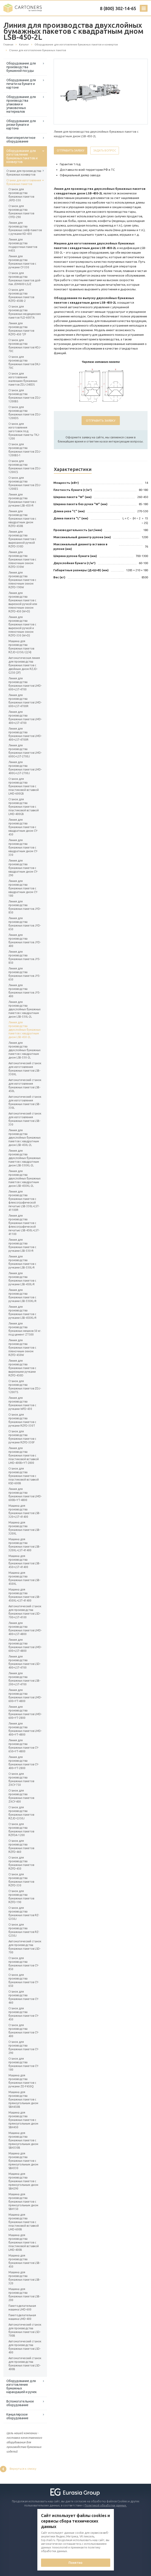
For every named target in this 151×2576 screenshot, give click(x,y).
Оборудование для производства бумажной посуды (21, 67)
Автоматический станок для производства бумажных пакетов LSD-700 (24, 1947)
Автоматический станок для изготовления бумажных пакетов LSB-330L (24, 1102)
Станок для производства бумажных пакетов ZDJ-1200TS (24, 1387)
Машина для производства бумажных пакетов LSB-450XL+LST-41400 (24, 1595)
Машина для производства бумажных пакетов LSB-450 (24, 2261)
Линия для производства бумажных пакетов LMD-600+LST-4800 (25, 1645)
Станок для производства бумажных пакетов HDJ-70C (24, 346)
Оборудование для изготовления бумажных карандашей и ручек (21, 2386)
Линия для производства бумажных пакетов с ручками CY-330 (22, 262)
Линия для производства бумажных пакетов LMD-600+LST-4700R (25, 701)
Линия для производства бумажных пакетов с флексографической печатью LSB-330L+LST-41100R (23, 1200)
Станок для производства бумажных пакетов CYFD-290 (21, 211)
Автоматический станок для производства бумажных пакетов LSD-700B (24, 2330)
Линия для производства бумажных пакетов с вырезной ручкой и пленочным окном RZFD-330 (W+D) (22, 626)
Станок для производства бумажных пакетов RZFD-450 (21, 1863)
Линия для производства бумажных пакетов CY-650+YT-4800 (23, 1746)
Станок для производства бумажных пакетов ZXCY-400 (21, 1796)
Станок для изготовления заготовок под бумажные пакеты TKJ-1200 (24, 431)
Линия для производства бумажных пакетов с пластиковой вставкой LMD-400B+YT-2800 (23, 1455)
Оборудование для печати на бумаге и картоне (21, 83)
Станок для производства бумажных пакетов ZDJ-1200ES (24, 483)
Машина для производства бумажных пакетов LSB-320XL (24, 1528)
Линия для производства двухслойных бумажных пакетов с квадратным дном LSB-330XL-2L (24, 1158)
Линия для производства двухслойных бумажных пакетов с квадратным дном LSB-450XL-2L (24, 1178)
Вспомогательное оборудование (20, 2403)
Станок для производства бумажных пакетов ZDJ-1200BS (24, 396)
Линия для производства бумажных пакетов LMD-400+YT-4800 (25, 1729)
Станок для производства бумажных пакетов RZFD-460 (21, 1846)
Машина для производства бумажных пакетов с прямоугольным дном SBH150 (23, 2201)
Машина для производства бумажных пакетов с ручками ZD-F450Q (22, 2081)
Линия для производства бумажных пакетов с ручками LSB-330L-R (22, 1262)
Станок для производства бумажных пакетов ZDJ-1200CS (24, 466)
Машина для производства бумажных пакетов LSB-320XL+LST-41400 (24, 1545)
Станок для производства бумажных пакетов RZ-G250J (23, 1930)
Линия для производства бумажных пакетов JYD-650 (24, 924)
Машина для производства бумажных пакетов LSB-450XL (24, 1578)
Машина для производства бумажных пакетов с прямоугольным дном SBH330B (23, 2140)
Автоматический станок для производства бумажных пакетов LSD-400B (24, 2364)
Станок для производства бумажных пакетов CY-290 (23, 2047)
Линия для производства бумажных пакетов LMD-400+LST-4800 (25, 1628)
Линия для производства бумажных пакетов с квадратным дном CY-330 (23, 847)
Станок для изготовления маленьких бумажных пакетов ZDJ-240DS (22, 379)
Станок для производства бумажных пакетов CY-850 (23, 1964)
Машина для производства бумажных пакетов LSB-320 (24, 2278)
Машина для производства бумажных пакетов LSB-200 (24, 2295)
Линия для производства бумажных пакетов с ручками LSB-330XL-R (22, 1295)
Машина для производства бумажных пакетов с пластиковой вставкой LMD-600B (23, 2222)
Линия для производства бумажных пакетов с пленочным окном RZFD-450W (22, 1347)
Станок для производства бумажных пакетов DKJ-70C (24, 362)
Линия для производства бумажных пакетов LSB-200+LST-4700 (24, 1679)
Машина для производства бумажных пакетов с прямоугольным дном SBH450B (23, 2099)
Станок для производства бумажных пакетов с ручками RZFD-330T (22, 1420)
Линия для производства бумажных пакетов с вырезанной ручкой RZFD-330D (22, 539)
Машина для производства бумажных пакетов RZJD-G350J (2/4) (21, 647)
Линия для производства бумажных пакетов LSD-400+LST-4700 (24, 1662)
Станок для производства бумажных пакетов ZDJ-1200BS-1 (24, 450)
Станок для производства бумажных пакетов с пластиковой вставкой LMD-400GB (23, 806)
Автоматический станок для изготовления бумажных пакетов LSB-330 (24, 1119)
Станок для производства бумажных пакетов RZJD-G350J (21, 1813)
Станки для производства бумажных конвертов (23, 172)
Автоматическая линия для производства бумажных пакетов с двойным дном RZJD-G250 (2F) (24, 665)
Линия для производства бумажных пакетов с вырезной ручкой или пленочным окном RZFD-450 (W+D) (22, 602)
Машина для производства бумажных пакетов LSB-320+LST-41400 (24, 1511)
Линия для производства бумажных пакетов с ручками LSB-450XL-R (22, 1312)
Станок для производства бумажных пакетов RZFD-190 (21, 1897)
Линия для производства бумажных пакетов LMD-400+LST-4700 (25, 717)
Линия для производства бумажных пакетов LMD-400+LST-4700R (25, 734)
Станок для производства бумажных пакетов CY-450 (23, 2014)
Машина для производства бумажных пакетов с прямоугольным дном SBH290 (23, 2181)
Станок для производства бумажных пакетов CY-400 (23, 2031)
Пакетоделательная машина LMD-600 (22, 2307)
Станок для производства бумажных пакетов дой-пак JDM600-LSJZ (24, 279)
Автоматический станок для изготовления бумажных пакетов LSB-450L (24, 1085)
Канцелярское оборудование (17, 2416)
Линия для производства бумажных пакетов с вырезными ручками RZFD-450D (22, 1368)
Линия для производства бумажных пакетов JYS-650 (24, 974)
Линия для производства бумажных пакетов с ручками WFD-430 (22, 1403)
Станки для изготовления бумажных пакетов (23, 182)
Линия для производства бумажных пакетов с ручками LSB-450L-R (22, 1279)
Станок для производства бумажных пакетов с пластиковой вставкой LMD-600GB (23, 786)
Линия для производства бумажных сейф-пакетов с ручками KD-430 (25, 228)
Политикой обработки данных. (106, 2505)
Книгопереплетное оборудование (21, 139)
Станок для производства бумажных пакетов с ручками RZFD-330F (22, 1437)
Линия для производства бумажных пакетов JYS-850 (24, 957)
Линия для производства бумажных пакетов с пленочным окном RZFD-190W (22, 580)
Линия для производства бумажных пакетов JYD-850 (24, 907)
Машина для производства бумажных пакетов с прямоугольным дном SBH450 (23, 2120)
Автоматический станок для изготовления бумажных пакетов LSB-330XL (24, 1069)
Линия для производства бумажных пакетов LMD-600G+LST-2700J (25, 751)
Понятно (75, 2563)
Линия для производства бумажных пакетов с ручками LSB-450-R (22, 500)
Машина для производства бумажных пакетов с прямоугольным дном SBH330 (23, 2161)
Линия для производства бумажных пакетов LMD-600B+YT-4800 (25, 1494)
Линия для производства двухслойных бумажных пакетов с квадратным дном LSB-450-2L (24, 1030)
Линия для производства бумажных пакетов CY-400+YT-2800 (23, 1763)
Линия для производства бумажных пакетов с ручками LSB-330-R (22, 1245)
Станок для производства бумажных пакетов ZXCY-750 (21, 1779)
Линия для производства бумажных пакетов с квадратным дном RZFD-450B (22, 518)
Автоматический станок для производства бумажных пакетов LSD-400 (24, 2347)
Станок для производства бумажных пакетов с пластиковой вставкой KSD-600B (23, 1476)
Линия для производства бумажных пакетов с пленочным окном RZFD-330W (22, 559)
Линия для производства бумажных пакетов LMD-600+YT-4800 (25, 1695)
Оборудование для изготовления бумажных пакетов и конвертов (22, 156)
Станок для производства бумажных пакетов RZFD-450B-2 (21, 295)
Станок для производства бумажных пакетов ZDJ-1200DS (24, 413)
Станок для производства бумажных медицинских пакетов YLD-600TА (24, 312)
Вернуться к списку (18, 2469)
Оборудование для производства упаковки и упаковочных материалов (21, 104)
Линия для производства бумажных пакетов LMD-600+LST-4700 (25, 684)
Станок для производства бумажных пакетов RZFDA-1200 (21, 1830)
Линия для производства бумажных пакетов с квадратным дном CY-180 (23, 888)
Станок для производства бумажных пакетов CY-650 (23, 1980)
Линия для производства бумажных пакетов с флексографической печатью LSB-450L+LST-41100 (23, 1224)
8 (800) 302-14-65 (118, 8)
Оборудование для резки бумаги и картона (21, 124)
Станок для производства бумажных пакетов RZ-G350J (23, 1913)
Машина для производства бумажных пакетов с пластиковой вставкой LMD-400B (23, 2242)
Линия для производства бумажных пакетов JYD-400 (24, 940)
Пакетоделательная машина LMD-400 (22, 2317)
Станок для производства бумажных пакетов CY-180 (23, 2064)
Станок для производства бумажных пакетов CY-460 (23, 1997)
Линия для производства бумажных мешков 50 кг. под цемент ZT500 (24, 1329)
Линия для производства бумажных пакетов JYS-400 (24, 991)
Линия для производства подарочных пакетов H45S (22, 245)
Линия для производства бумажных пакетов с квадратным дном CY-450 (23, 827)
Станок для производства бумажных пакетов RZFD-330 (21, 1880)
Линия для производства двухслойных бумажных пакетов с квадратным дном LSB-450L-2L (24, 1137)
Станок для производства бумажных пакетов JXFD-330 (21, 195)
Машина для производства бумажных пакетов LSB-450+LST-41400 (24, 1561)
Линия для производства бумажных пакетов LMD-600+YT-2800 (25, 1712)
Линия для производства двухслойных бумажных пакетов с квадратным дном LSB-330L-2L (24, 1009)
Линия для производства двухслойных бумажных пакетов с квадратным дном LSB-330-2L (24, 1050)
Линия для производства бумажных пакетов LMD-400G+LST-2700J (25, 768)
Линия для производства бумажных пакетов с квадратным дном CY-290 (23, 868)
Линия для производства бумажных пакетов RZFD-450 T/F (21, 329)
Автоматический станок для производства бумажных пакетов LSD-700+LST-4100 (24, 1612)
